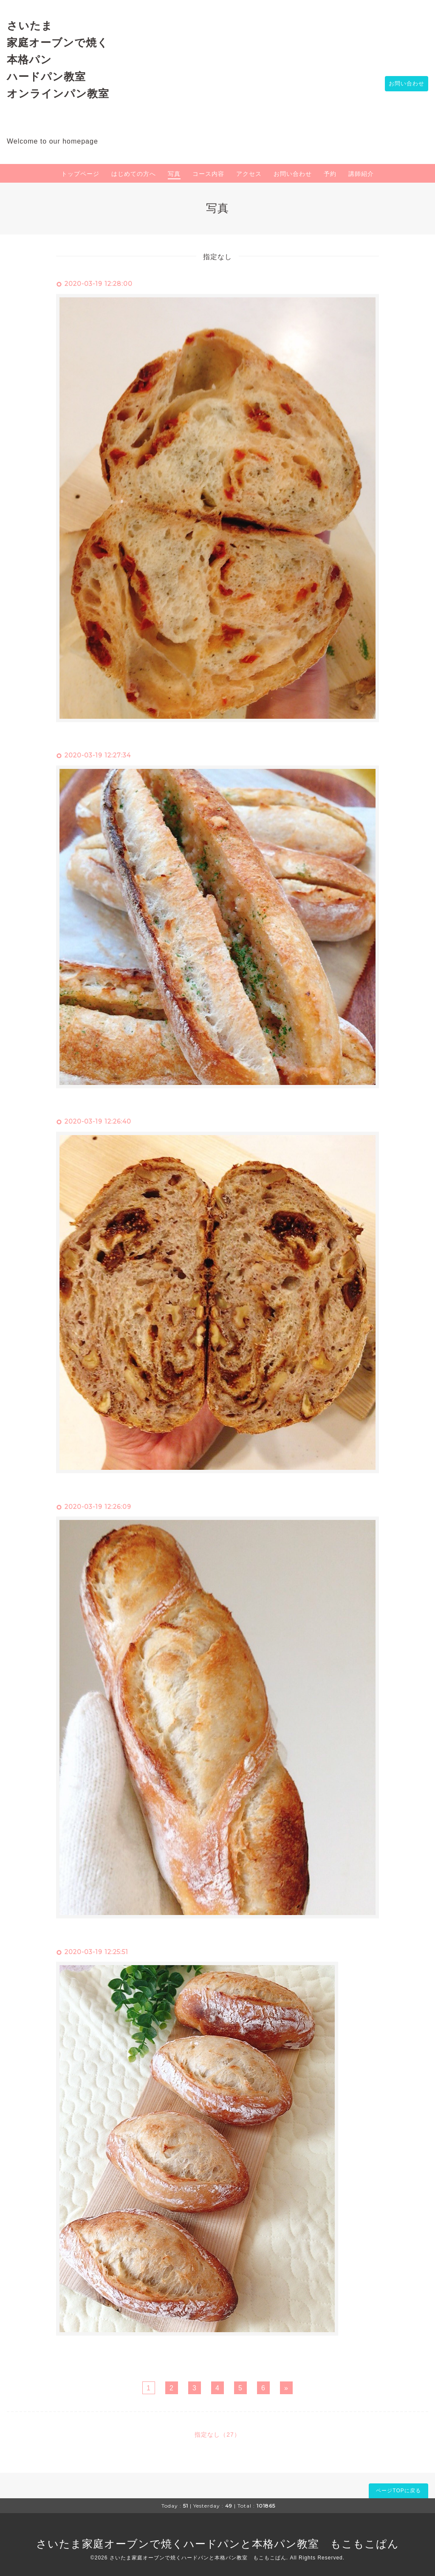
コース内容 (208, 173)
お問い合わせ (404, 83)
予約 (330, 173)
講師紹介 (361, 173)
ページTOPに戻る (398, 2491)
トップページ (80, 173)
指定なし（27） (217, 2434)
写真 (174, 173)
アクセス (249, 173)
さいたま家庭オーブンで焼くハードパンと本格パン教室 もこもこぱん (217, 2544)
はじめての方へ (133, 173)
